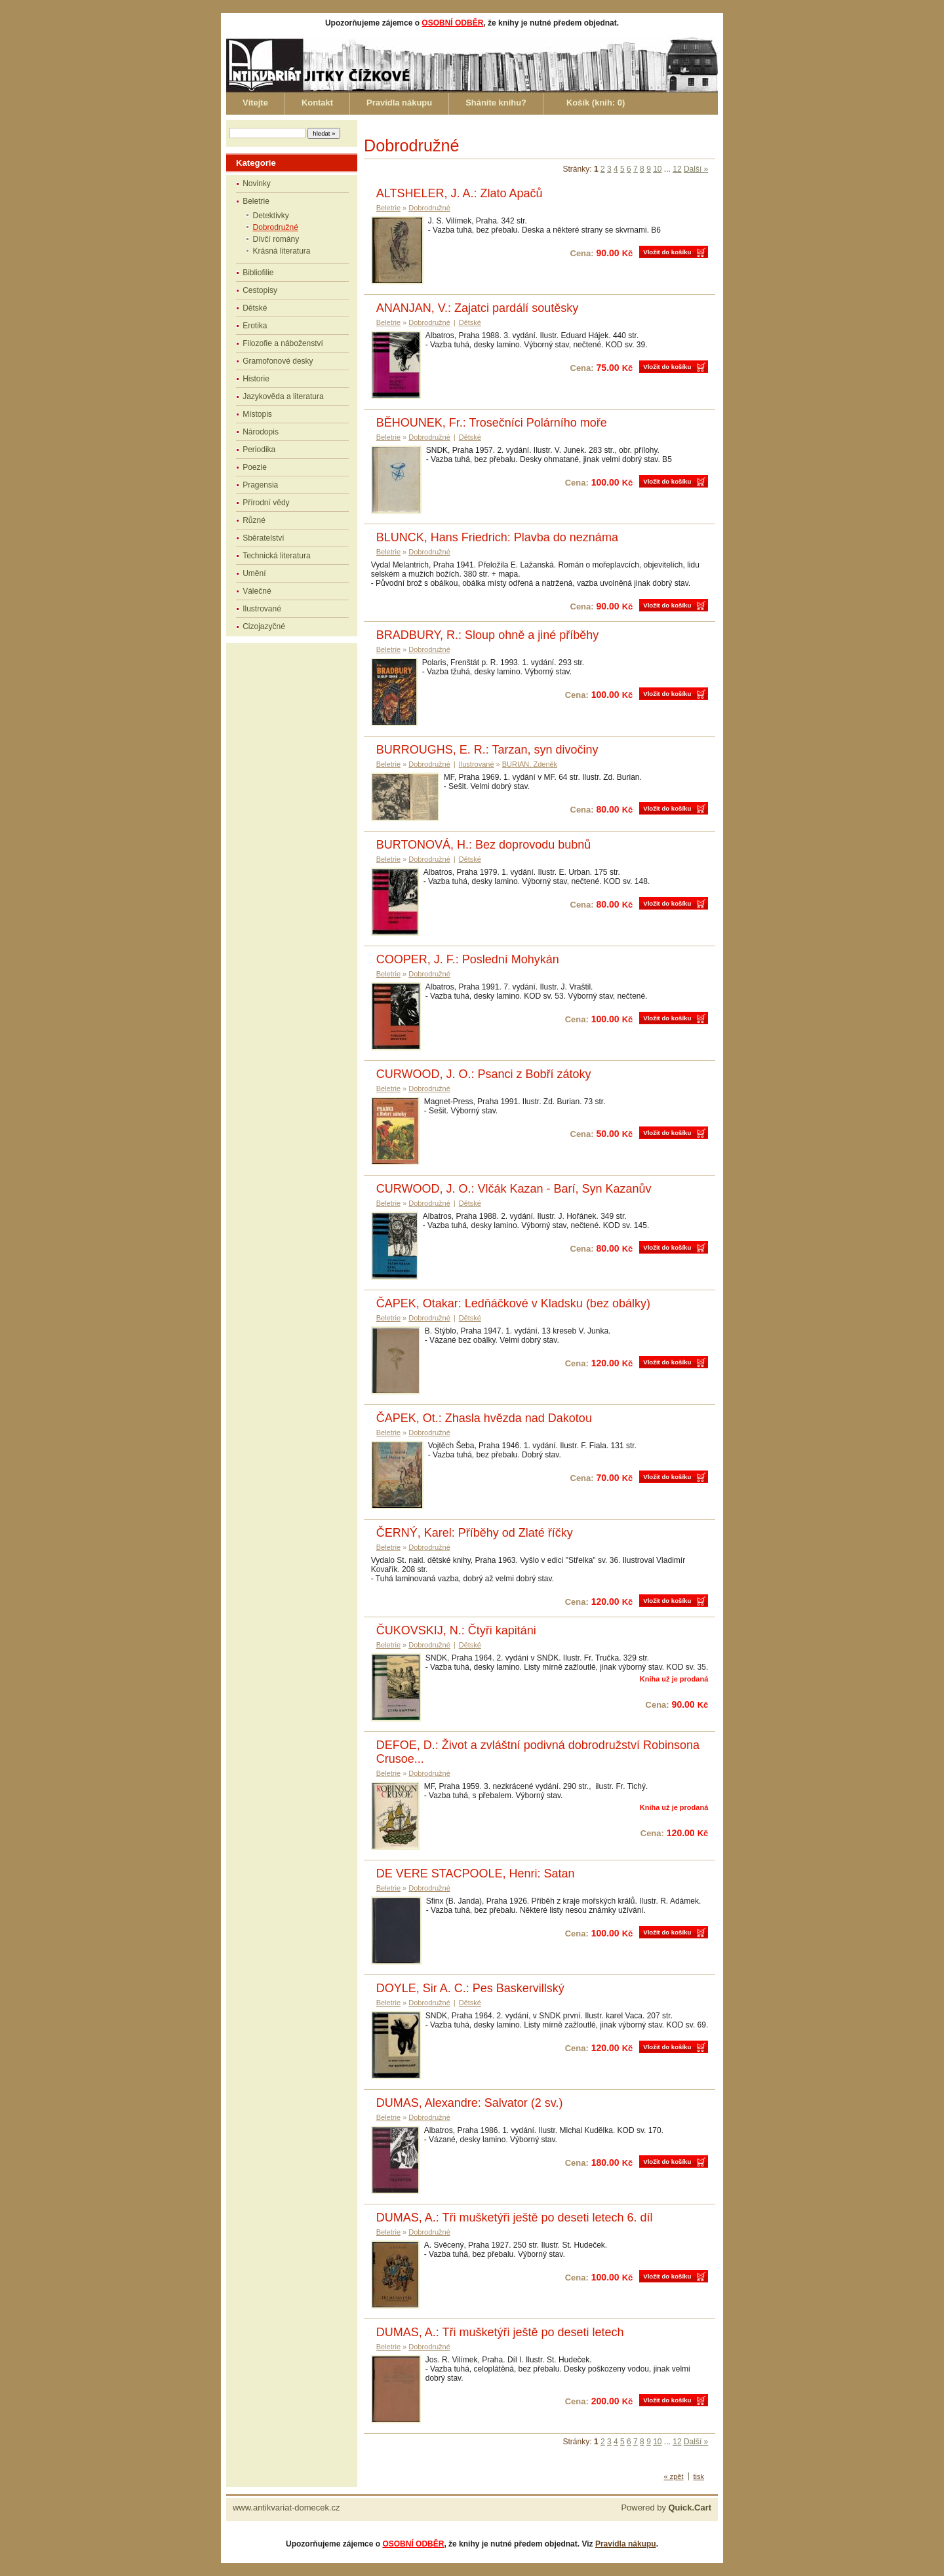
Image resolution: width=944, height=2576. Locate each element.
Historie (256, 378)
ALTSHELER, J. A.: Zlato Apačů (459, 193)
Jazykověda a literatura (283, 396)
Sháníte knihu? (495, 102)
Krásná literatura (282, 251)
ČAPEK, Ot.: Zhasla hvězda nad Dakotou (484, 1418)
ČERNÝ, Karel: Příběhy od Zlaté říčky (474, 1532)
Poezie (255, 467)
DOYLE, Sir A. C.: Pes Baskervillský (470, 1988)
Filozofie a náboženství (283, 343)
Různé (254, 520)
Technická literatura (276, 555)
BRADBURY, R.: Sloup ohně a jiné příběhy (487, 635)
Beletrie (256, 201)
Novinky (257, 183)
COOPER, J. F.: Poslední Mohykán (467, 959)
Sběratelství (263, 538)
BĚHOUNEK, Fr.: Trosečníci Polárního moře (491, 422)
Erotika (255, 325)
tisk (699, 2476)
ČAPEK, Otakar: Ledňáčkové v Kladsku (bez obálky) (513, 1303)
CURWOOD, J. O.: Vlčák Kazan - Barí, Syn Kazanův (514, 1188)
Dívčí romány (276, 239)
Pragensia (260, 485)
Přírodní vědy (266, 502)
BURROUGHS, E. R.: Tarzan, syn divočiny (487, 749)
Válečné (257, 591)
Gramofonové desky (278, 361)
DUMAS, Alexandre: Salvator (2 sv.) (469, 2102)
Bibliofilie (258, 272)
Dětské (255, 308)
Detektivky (271, 215)
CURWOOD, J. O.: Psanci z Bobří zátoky (483, 1074)
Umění (254, 573)
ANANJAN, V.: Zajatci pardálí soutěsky (477, 308)
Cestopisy (260, 290)
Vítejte (255, 102)
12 (677, 169)
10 (657, 169)
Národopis (261, 431)
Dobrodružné (275, 227)
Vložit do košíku (667, 252)
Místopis (257, 414)
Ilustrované (262, 608)
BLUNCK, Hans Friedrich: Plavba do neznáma (497, 537)
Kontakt (317, 102)
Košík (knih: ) (595, 102)
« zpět (674, 2476)
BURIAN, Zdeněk (529, 764)
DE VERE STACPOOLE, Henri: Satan (475, 1873)
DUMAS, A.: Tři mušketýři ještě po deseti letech (500, 2332)
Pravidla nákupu (399, 102)
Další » (696, 169)
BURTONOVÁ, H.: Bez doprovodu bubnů (483, 844)
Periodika (259, 449)
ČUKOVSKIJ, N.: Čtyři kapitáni (456, 1630)
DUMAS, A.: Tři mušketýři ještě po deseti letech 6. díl (514, 2217)
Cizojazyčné (264, 626)
